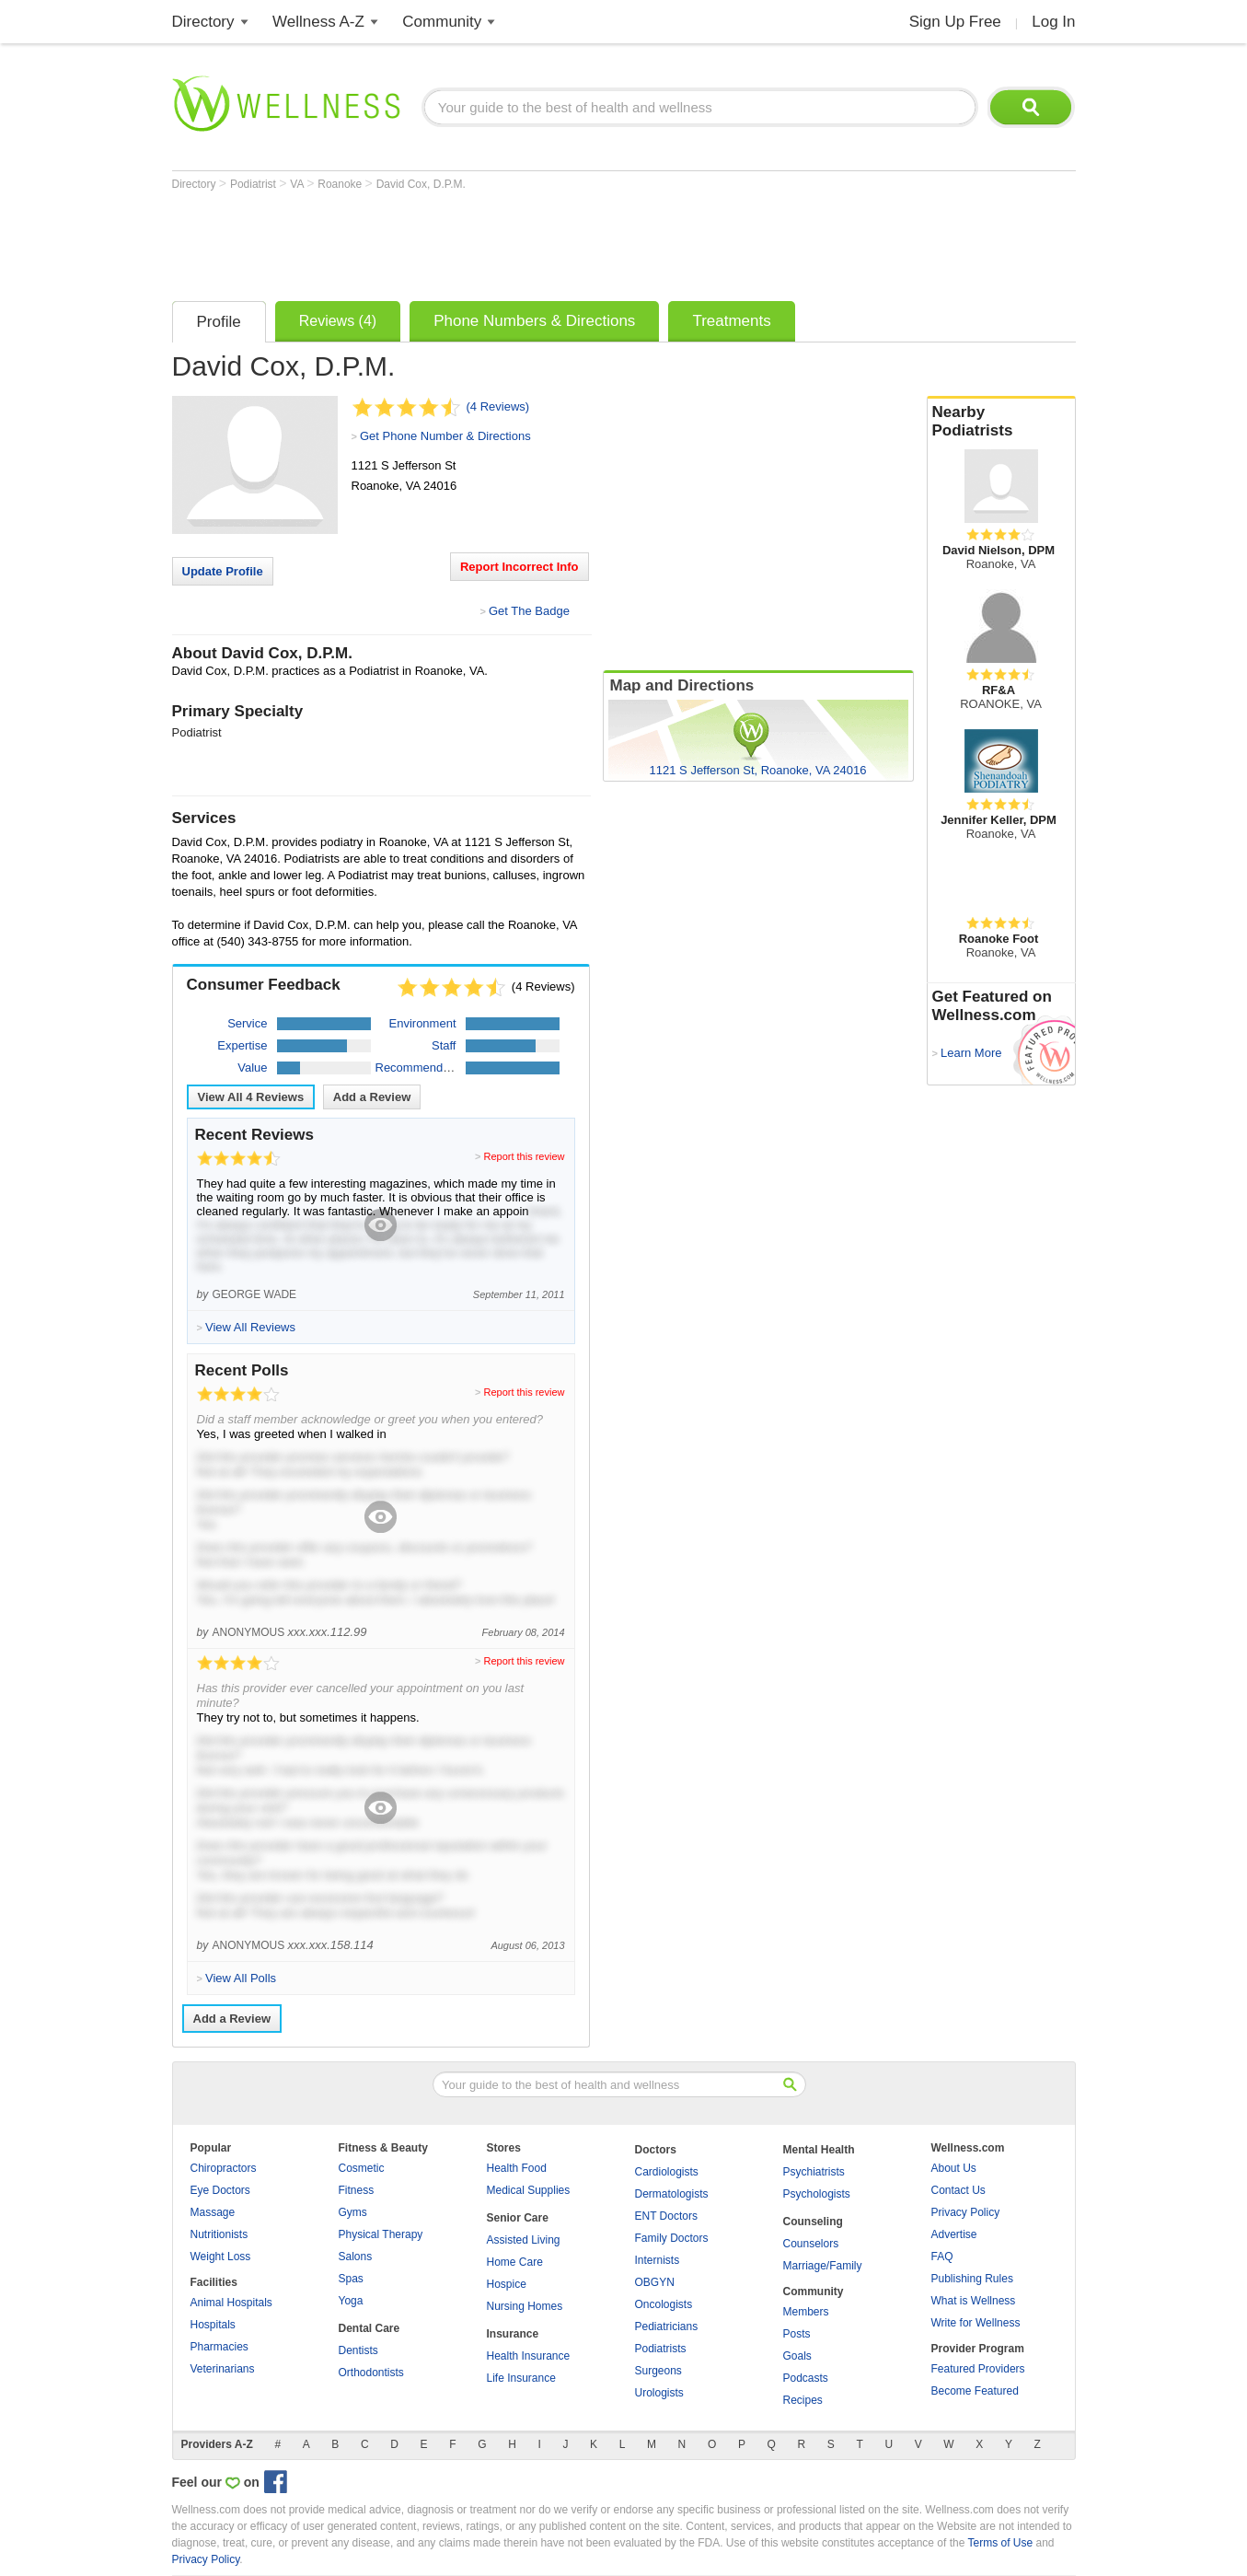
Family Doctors (672, 2238)
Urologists (659, 2392)
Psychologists (816, 2193)
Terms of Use (1000, 2542)
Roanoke (341, 184)
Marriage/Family (822, 2265)
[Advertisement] (507, 241)
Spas (351, 2278)
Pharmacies (219, 2346)
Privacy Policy (965, 2212)
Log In (1053, 21)
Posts (797, 2333)
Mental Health (819, 2149)
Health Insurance (529, 2356)
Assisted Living (523, 2240)
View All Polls (240, 1978)
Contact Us (958, 2190)
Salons (356, 2256)
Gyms (353, 2212)
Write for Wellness (976, 2322)
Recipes (803, 2400)
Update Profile (222, 571)
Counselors (811, 2243)
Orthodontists (371, 2372)
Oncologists (664, 2304)
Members (806, 2311)
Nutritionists (219, 2234)
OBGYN (655, 2282)
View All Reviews (251, 1097)
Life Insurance (521, 2378)
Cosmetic (362, 2168)
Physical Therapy (381, 2234)
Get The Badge (529, 611)
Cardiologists (667, 2171)
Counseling (813, 2221)
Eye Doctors (220, 2190)
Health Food (517, 2168)
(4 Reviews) (498, 406)
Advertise (954, 2234)
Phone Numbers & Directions (534, 321)
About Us (953, 2168)
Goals (797, 2356)
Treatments (731, 321)
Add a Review (372, 1097)
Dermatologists (672, 2193)
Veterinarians (223, 2368)
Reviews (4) (337, 321)
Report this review (523, 1156)
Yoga (351, 2300)
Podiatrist (254, 184)
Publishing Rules (972, 2278)
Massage (213, 2212)
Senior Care (517, 2217)
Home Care (515, 2262)
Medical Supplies (529, 2190)
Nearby (1001, 421)
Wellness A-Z (318, 21)
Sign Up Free (955, 21)
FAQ (942, 2256)
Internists (657, 2260)
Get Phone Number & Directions (445, 436)
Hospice (506, 2284)
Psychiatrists (814, 2171)
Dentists (358, 2350)
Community (441, 21)
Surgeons (658, 2370)
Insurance (513, 2333)
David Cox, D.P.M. (421, 184)
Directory (203, 21)
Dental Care (369, 2328)
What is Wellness (973, 2300)
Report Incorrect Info (519, 567)
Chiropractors (224, 2168)
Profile (219, 322)
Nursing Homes (525, 2306)
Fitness (357, 2190)
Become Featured (975, 2391)
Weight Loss (221, 2256)
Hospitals (213, 2324)
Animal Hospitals (231, 2302)
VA (298, 184)
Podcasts (805, 2378)
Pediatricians (667, 2326)
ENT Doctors (666, 2216)
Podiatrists (661, 2348)
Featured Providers (978, 2368)
